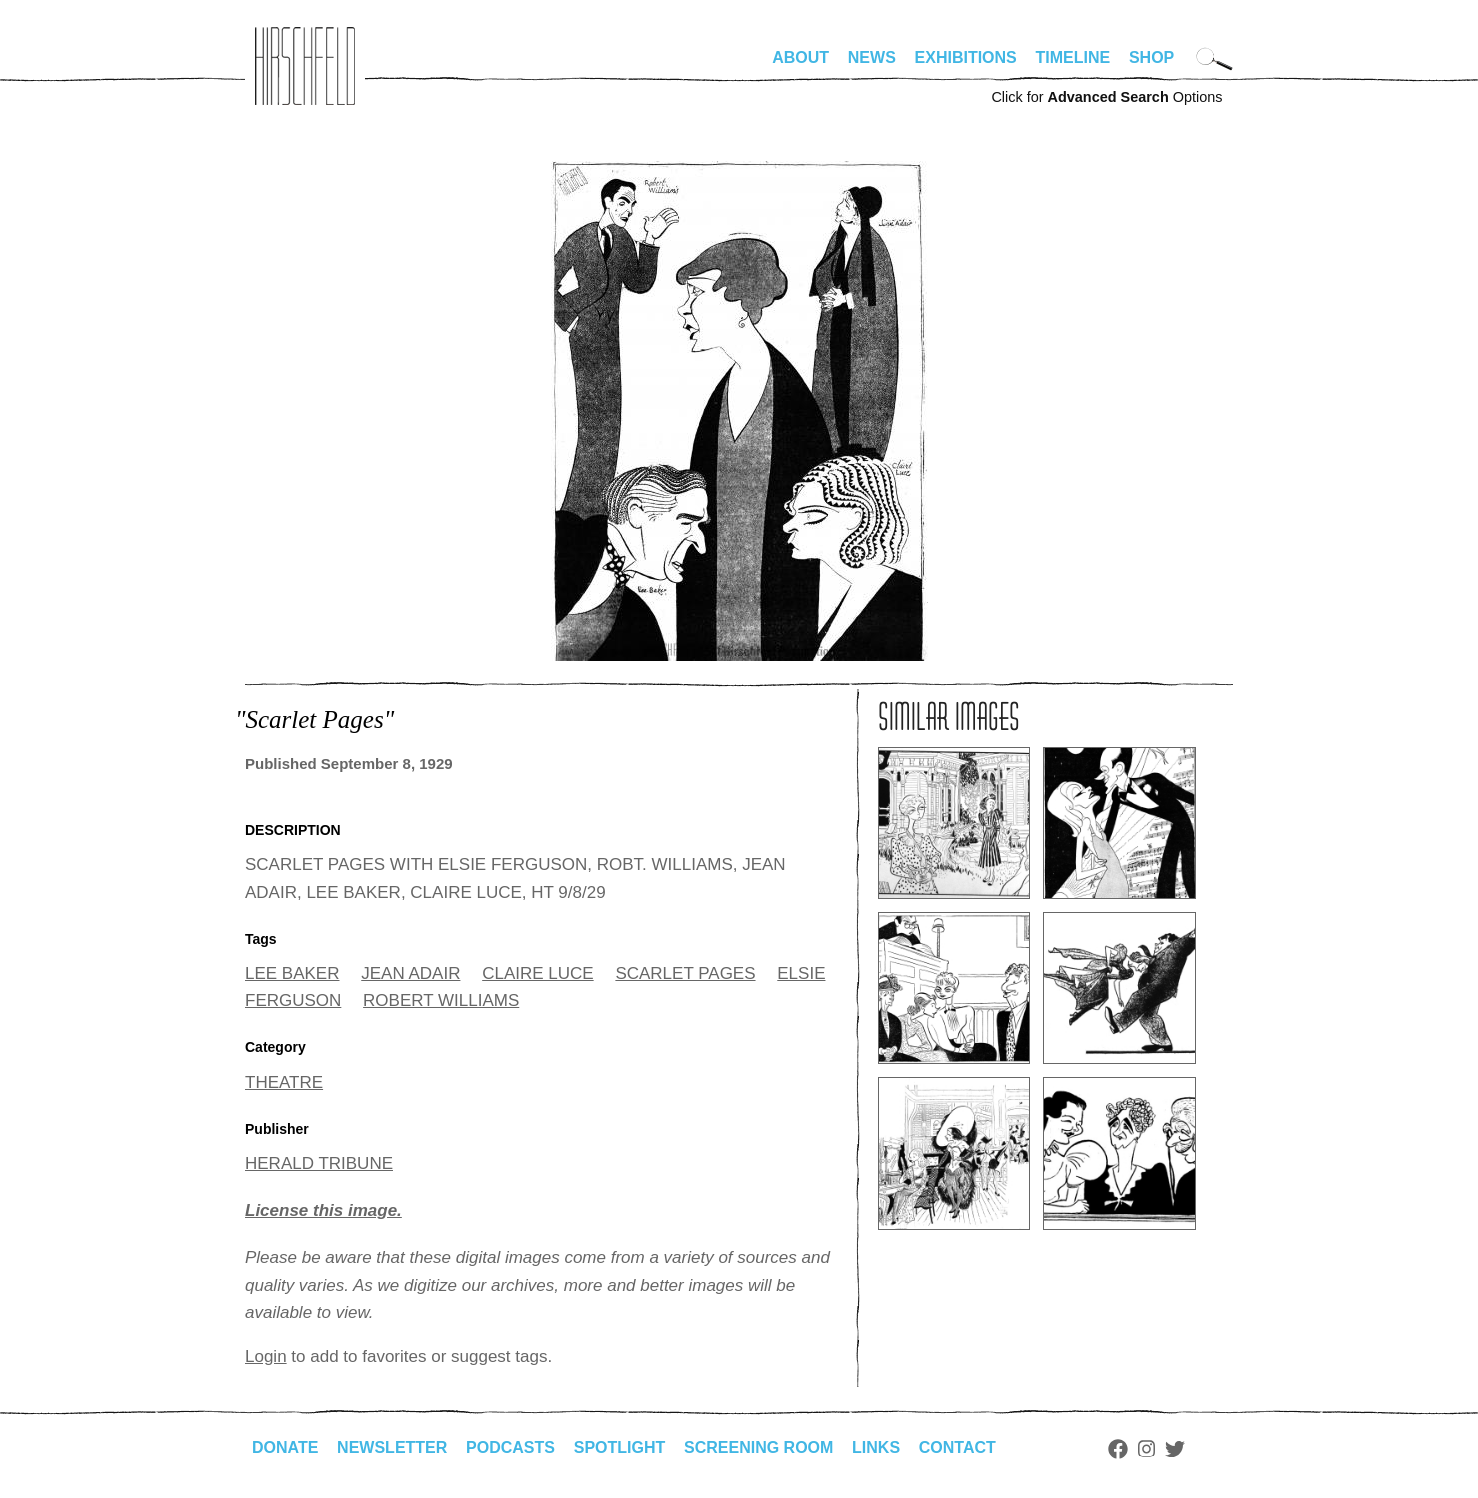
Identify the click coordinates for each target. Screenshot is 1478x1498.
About (800, 57)
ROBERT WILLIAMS (441, 1000)
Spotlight (620, 1447)
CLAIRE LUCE (537, 973)
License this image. (323, 1210)
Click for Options (1106, 97)
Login (266, 1356)
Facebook (1118, 1449)
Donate (285, 1447)
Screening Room (758, 1447)
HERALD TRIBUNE (319, 1163)
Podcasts (510, 1447)
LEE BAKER (292, 973)
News (872, 57)
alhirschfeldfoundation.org (305, 66)
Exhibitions (966, 57)
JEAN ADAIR (410, 973)
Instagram (1146, 1449)
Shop (1151, 57)
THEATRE (284, 1082)
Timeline (1073, 57)
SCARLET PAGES (685, 973)
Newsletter (392, 1447)
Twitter (1175, 1449)
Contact (957, 1447)
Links (876, 1447)
